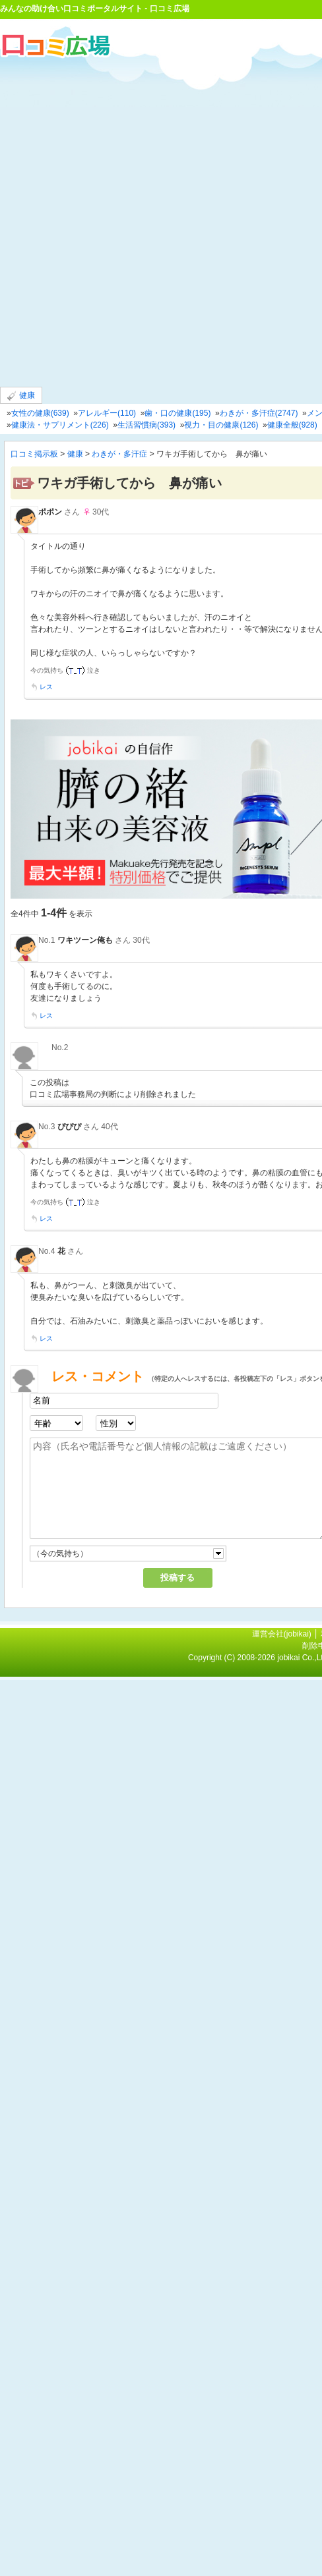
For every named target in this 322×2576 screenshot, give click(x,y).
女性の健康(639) (40, 413)
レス (46, 686)
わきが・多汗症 (119, 454)
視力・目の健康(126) (221, 425)
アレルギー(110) (107, 413)
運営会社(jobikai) (282, 1633)
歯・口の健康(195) (177, 413)
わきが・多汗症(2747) (259, 413)
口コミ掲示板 (34, 454)
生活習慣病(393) (146, 425)
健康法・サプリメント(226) (60, 425)
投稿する (177, 1577)
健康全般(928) (292, 425)
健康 (21, 396)
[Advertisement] (156, 221)
